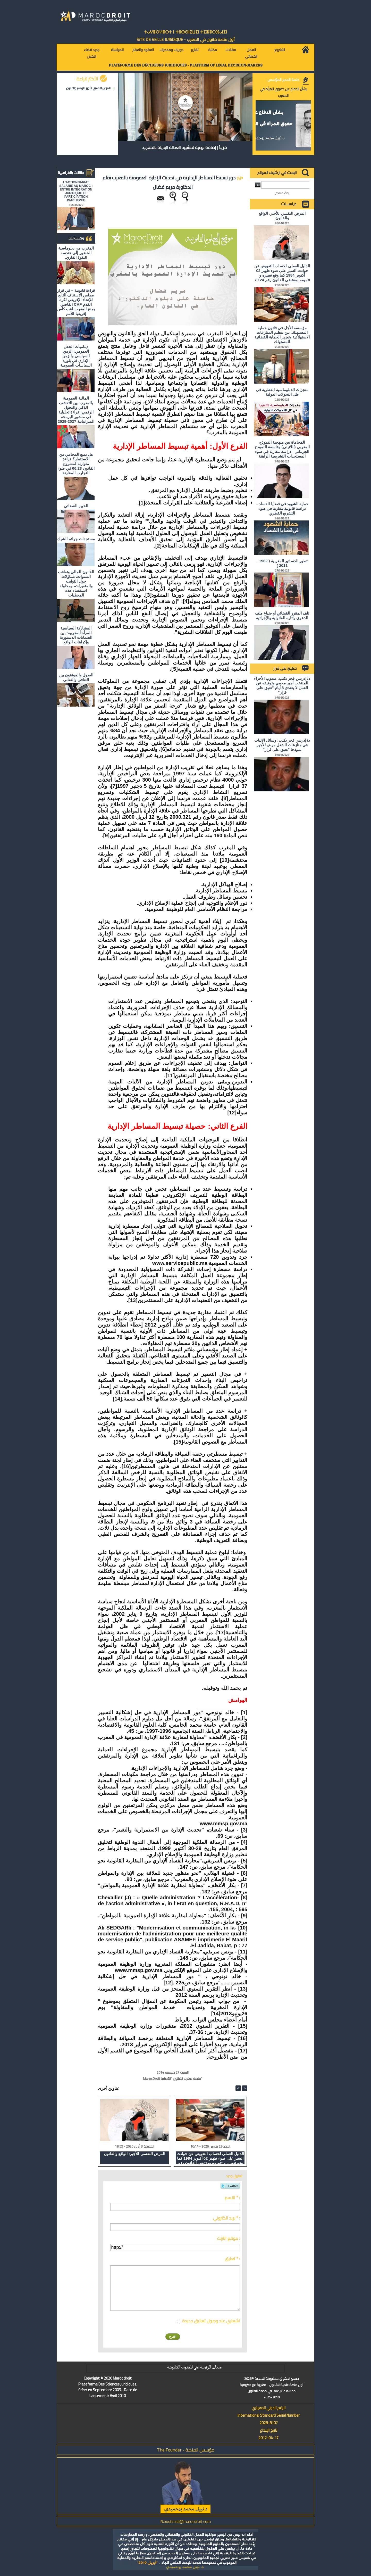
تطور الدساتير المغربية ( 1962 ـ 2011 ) (282, 563)
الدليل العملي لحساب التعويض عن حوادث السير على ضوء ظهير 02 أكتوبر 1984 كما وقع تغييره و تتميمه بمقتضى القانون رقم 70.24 (210, 2157)
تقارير (194, 49)
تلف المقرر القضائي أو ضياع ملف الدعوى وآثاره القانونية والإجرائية (282, 615)
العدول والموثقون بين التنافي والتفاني (76, 677)
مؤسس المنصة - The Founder (185, 2450)
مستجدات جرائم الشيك (76, 539)
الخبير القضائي (76, 506)
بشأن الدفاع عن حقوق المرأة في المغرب (283, 92)
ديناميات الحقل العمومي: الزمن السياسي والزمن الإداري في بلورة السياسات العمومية (76, 355)
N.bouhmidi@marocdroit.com (185, 2521)
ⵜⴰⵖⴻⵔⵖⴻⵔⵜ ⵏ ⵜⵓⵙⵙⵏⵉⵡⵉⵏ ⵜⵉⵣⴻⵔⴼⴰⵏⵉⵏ (185, 32)
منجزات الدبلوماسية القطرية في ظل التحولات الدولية (282, 391)
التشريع (279, 49)
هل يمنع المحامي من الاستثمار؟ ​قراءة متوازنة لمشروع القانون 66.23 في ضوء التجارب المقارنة (75, 463)
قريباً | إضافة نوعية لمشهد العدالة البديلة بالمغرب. (184, 147)
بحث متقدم (282, 193)
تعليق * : (232, 2259)
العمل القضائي (251, 53)
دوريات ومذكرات (171, 49)
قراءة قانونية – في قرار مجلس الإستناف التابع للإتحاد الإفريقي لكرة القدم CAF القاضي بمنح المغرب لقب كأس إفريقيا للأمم (76, 302)
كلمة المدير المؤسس (283, 79)
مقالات (230, 49)
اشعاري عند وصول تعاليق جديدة (211, 2321)
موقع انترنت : (228, 2238)
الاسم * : (232, 2197)
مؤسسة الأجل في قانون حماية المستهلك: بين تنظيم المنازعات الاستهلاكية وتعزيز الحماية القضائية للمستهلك (282, 335)
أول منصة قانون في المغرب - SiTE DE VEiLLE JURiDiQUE (186, 39)
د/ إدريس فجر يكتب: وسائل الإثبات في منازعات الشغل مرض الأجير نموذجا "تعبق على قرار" (282, 745)
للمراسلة (117, 49)
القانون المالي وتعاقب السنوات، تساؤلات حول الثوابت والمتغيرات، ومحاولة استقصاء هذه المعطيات (76, 583)
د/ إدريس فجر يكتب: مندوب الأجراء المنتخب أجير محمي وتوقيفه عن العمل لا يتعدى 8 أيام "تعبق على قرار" (282, 685)
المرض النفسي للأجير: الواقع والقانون (88, 88)
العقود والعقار (143, 49)
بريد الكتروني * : (226, 2218)
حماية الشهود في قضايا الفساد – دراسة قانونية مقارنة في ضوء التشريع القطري (282, 508)
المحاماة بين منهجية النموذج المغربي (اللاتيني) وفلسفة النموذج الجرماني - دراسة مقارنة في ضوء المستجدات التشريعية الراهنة (282, 449)
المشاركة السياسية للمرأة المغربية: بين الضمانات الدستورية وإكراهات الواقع (76, 635)
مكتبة (212, 49)
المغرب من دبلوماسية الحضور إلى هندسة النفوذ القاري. (76, 253)
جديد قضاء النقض (91, 53)
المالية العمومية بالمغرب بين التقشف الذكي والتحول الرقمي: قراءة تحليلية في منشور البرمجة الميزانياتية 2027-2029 (76, 410)
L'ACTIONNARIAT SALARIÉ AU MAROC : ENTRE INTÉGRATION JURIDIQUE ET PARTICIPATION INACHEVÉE (76, 191)
